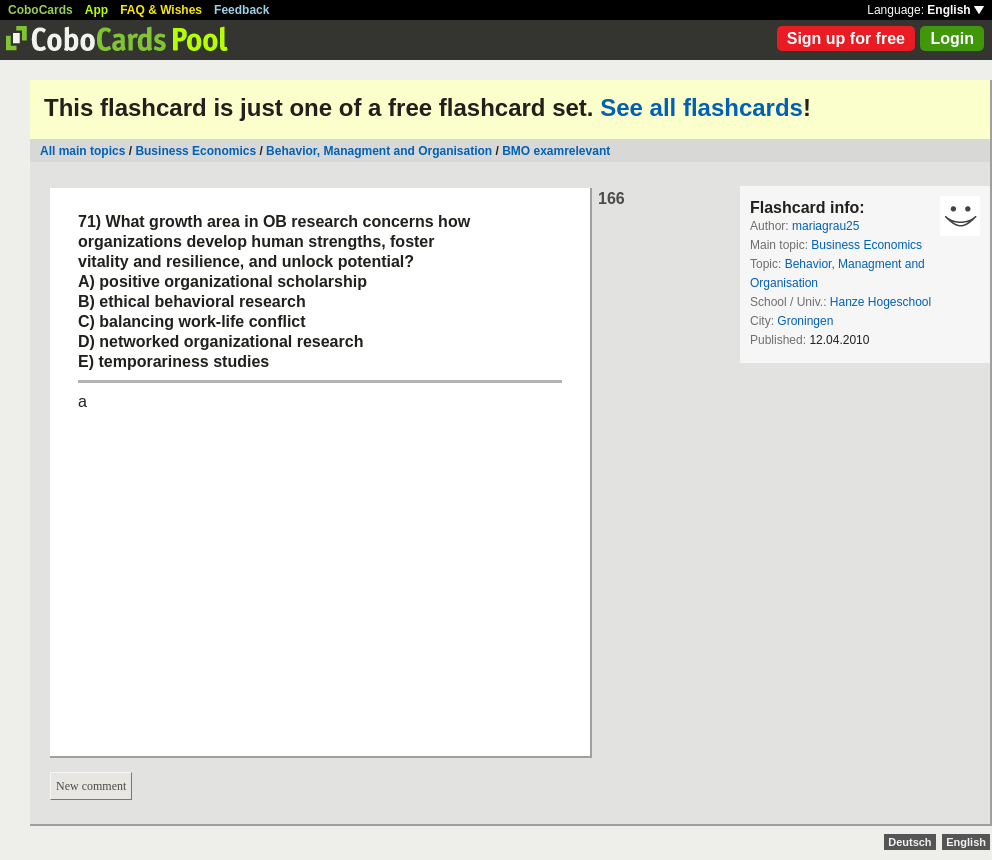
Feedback (241, 10)
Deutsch (909, 842)
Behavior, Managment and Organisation (379, 151)
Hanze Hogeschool (880, 302)
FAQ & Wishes (161, 10)
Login (952, 38)
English (955, 10)
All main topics (82, 151)
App (96, 10)
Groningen (805, 321)
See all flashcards (701, 107)
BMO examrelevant (556, 151)
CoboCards (40, 10)
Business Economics (195, 151)
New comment (91, 786)
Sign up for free (846, 38)
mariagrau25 (825, 226)
